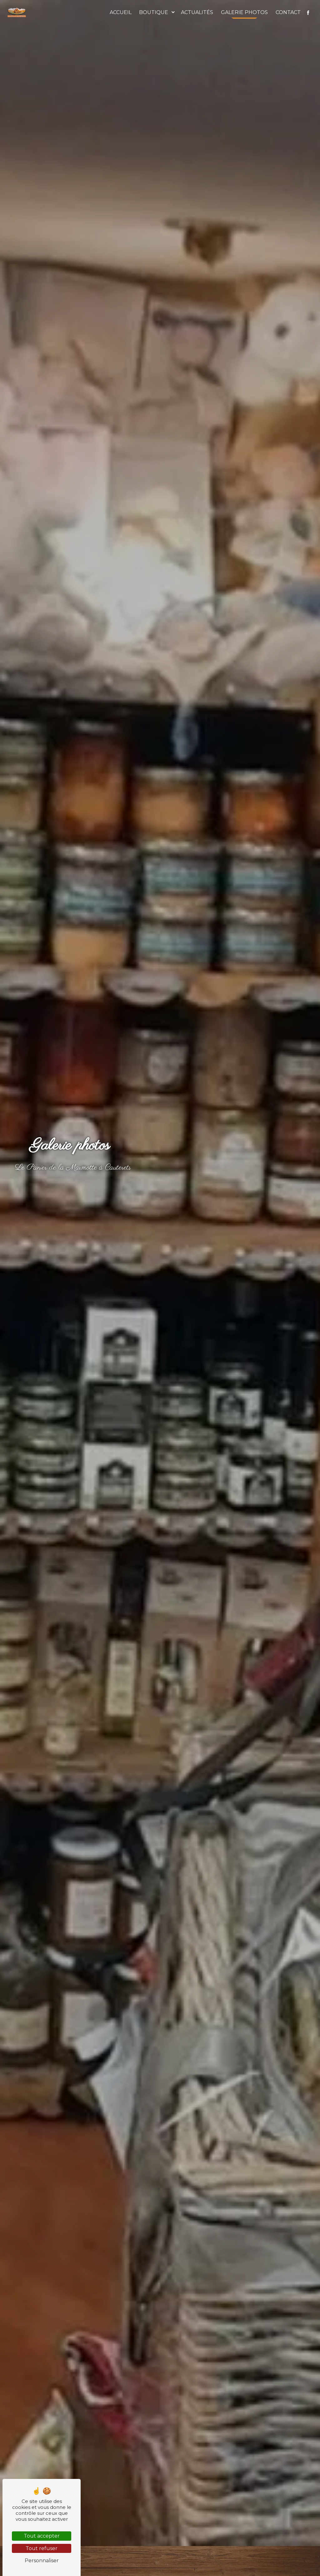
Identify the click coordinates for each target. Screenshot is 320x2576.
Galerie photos (244, 12)
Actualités (197, 12)
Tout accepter (42, 2536)
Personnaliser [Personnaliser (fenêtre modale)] (42, 2561)
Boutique (153, 12)
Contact (288, 12)
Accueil (121, 12)
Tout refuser (42, 2548)
